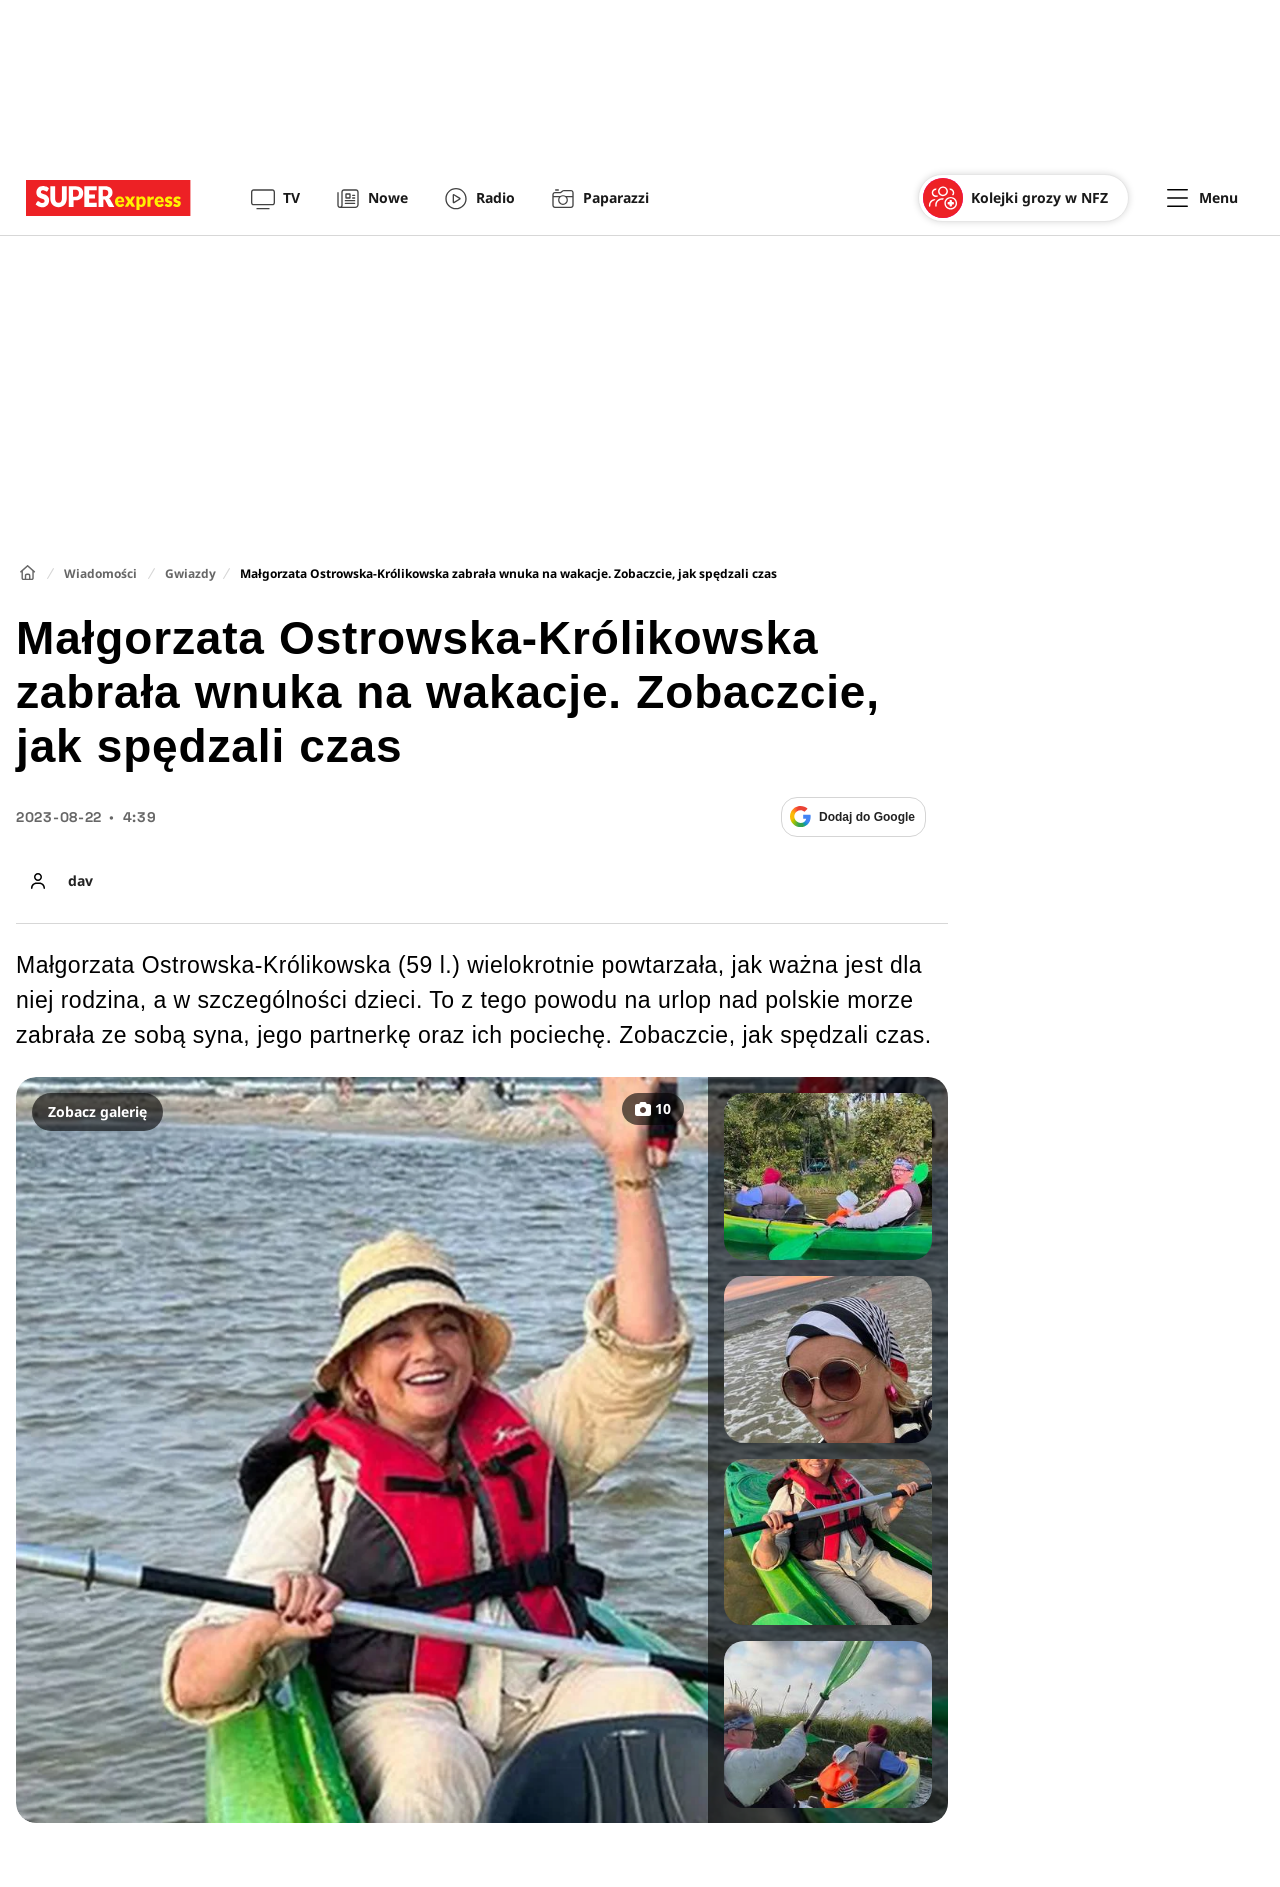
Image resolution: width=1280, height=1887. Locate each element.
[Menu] (1202, 198)
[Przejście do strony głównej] (108, 198)
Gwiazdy (190, 573)
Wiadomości (100, 573)
